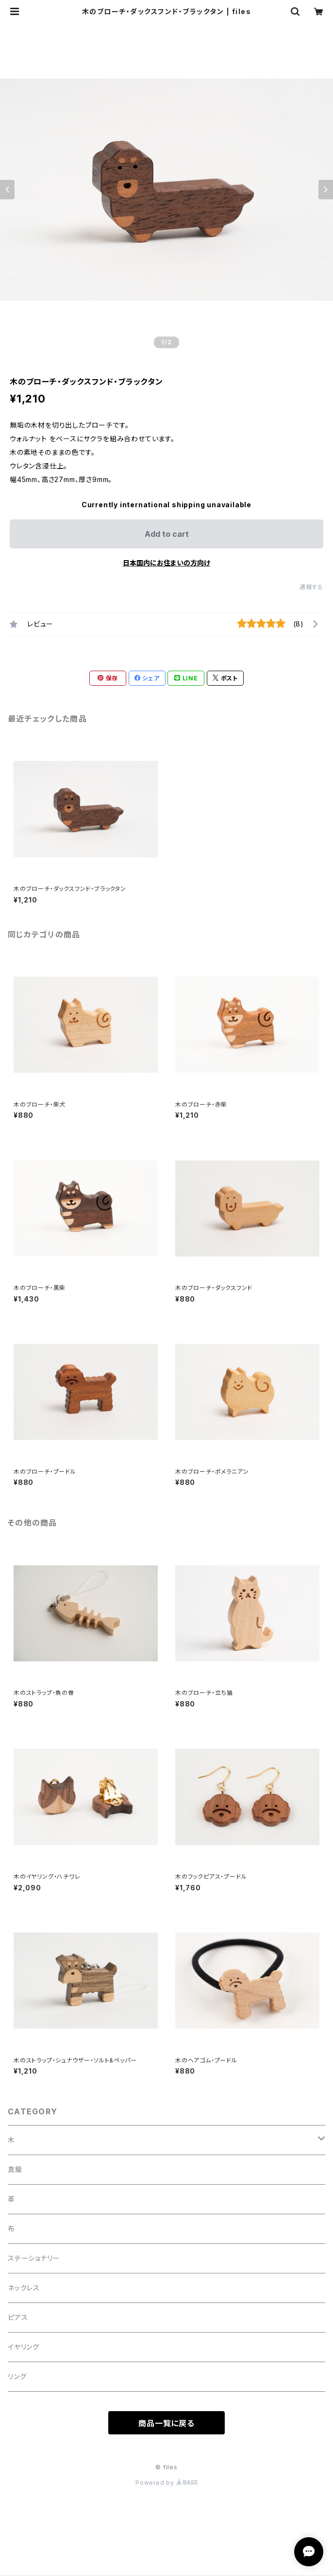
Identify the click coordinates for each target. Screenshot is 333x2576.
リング (17, 2376)
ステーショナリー (34, 2258)
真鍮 (15, 2169)
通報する (311, 587)
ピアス (18, 2317)
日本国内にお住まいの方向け (166, 563)
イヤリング (23, 2347)
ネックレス (24, 2288)
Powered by (166, 2482)
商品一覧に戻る (166, 2423)
